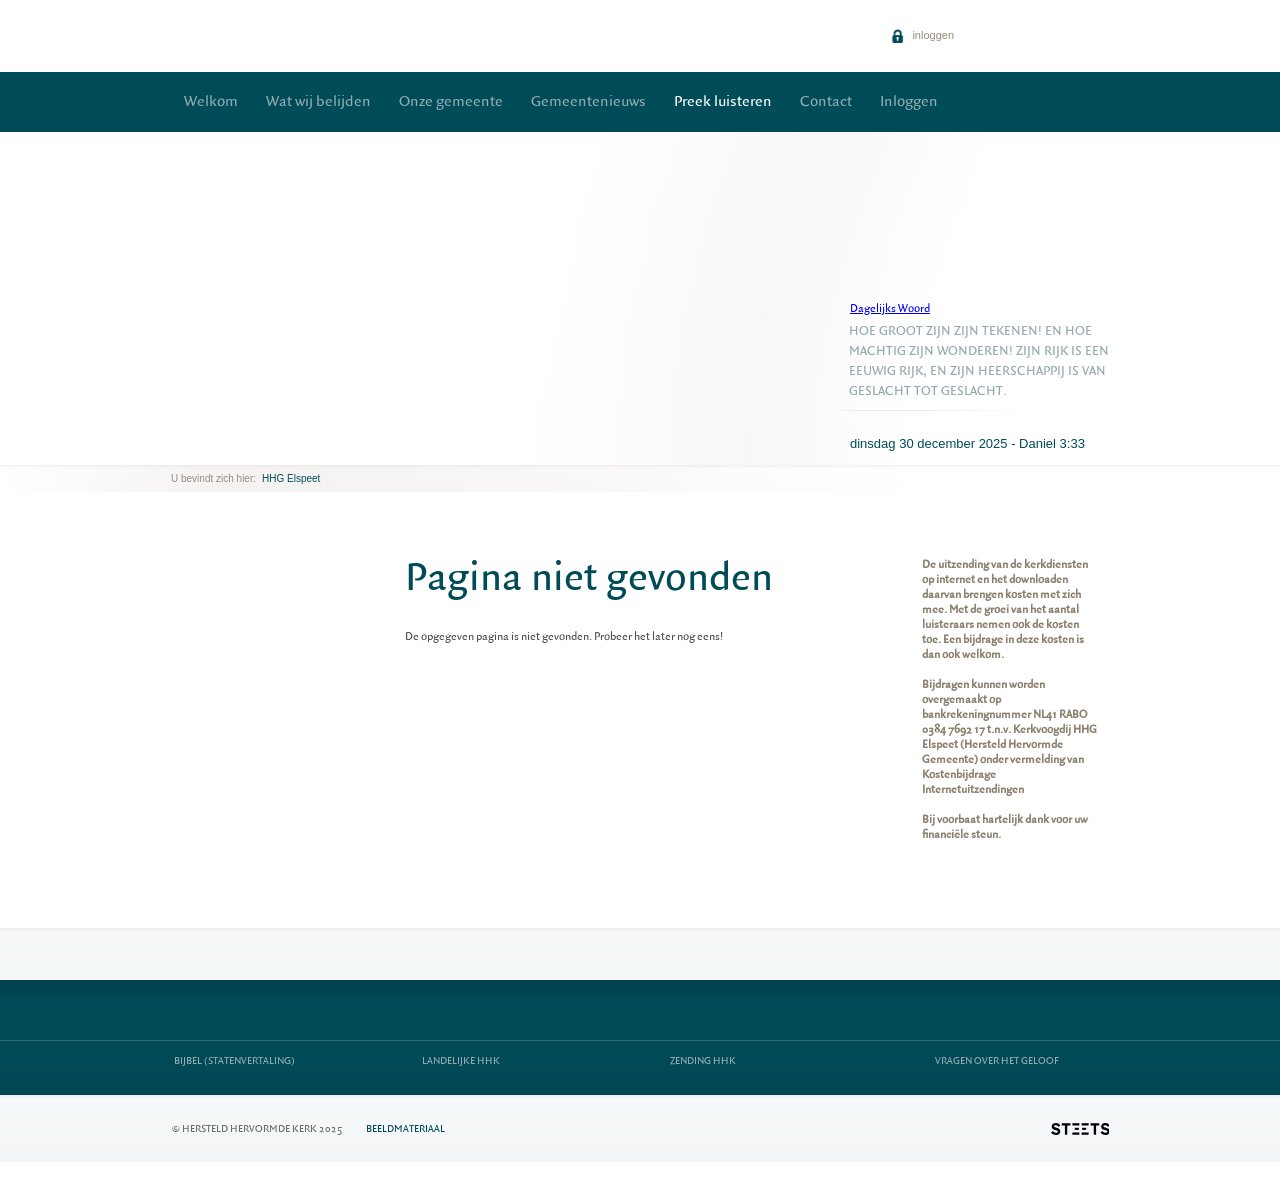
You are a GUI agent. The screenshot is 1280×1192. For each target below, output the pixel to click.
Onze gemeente (451, 101)
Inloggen (909, 101)
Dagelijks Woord (890, 308)
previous (176, 449)
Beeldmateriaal (405, 1128)
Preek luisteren (723, 101)
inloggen (922, 35)
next (200, 449)
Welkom (211, 101)
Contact (826, 101)
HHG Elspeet (291, 478)
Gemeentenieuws (588, 101)
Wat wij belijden (318, 101)
